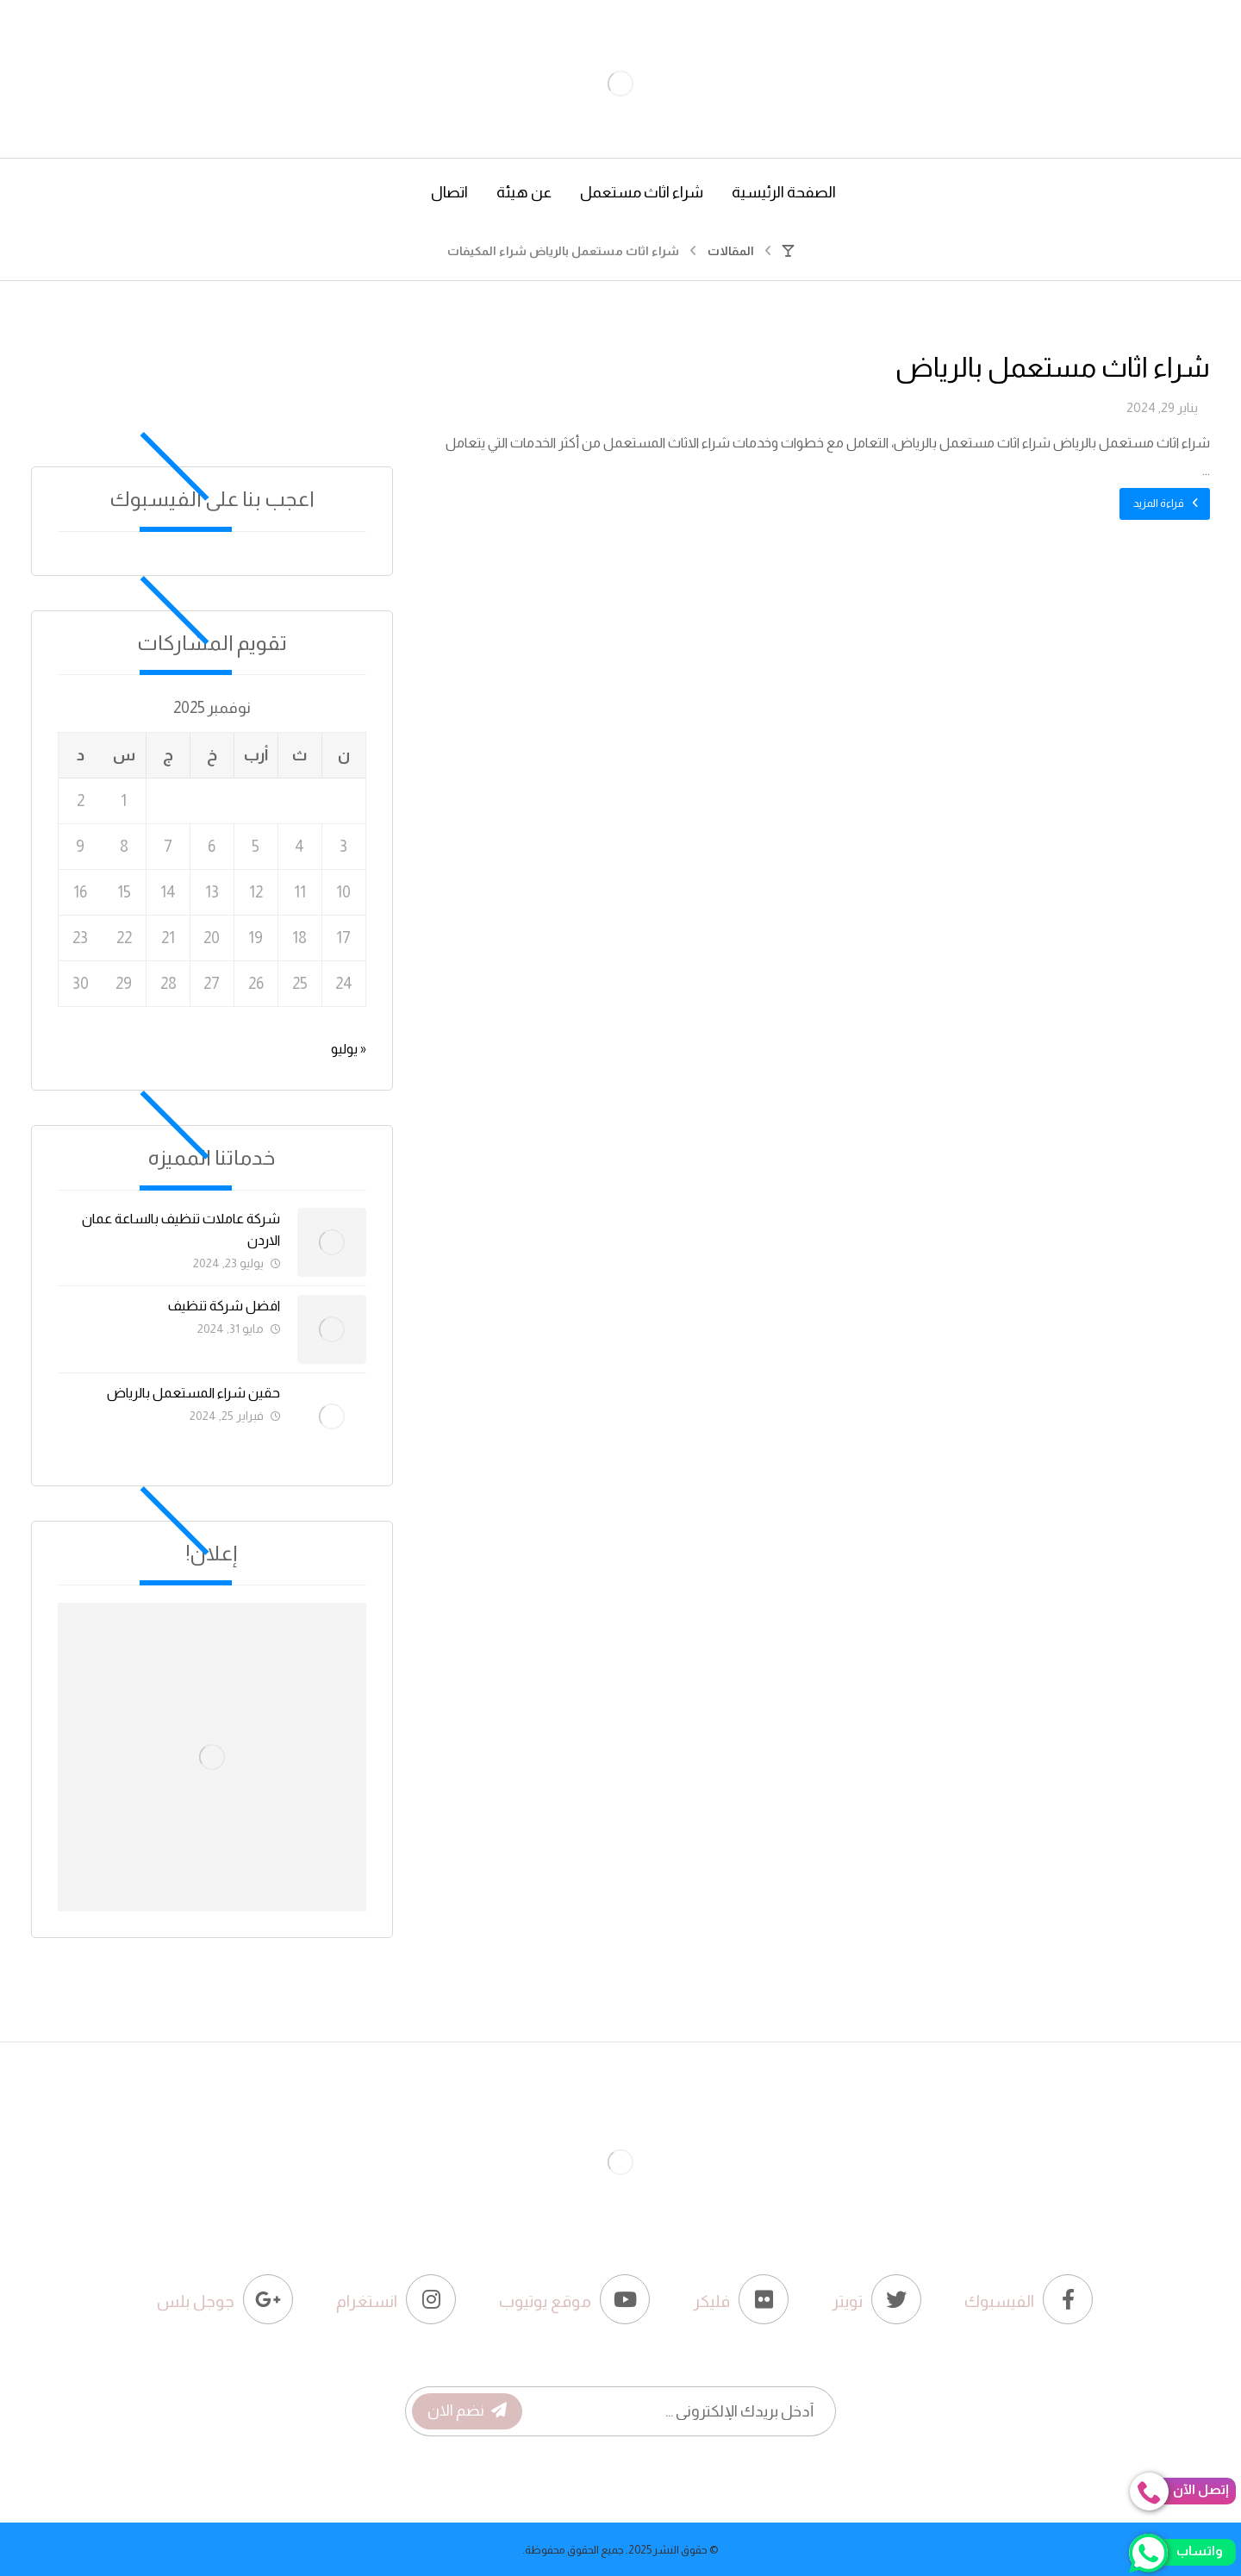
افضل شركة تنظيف (224, 1305)
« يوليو (348, 1048)
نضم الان (467, 2410)
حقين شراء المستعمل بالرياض (193, 1392)
